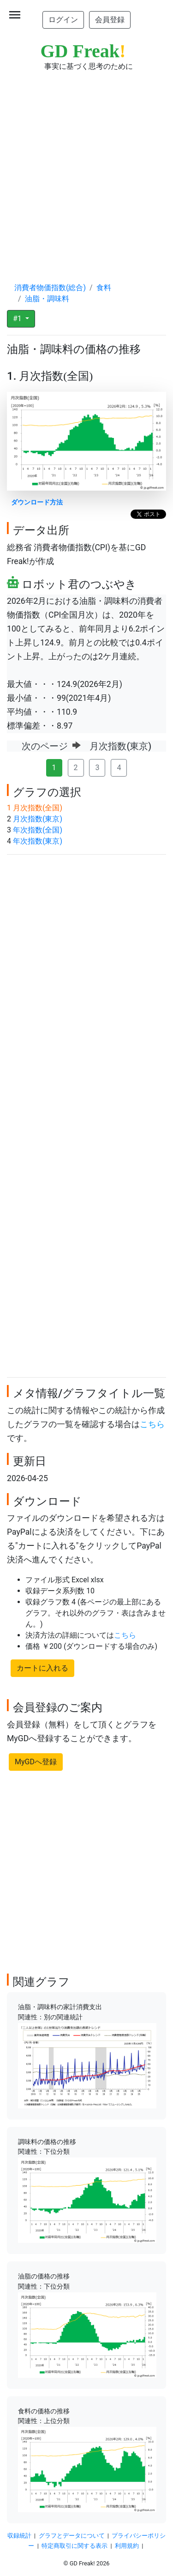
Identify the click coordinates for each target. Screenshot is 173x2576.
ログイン (63, 19)
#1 (18, 318)
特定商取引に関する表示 (74, 2545)
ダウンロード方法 (37, 502)
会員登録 (110, 19)
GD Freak (83, 51)
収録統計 (19, 2535)
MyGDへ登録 (36, 1761)
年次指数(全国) (37, 830)
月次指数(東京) (37, 818)
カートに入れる (42, 1668)
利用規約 (127, 2545)
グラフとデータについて (72, 2535)
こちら (152, 1424)
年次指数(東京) (37, 841)
